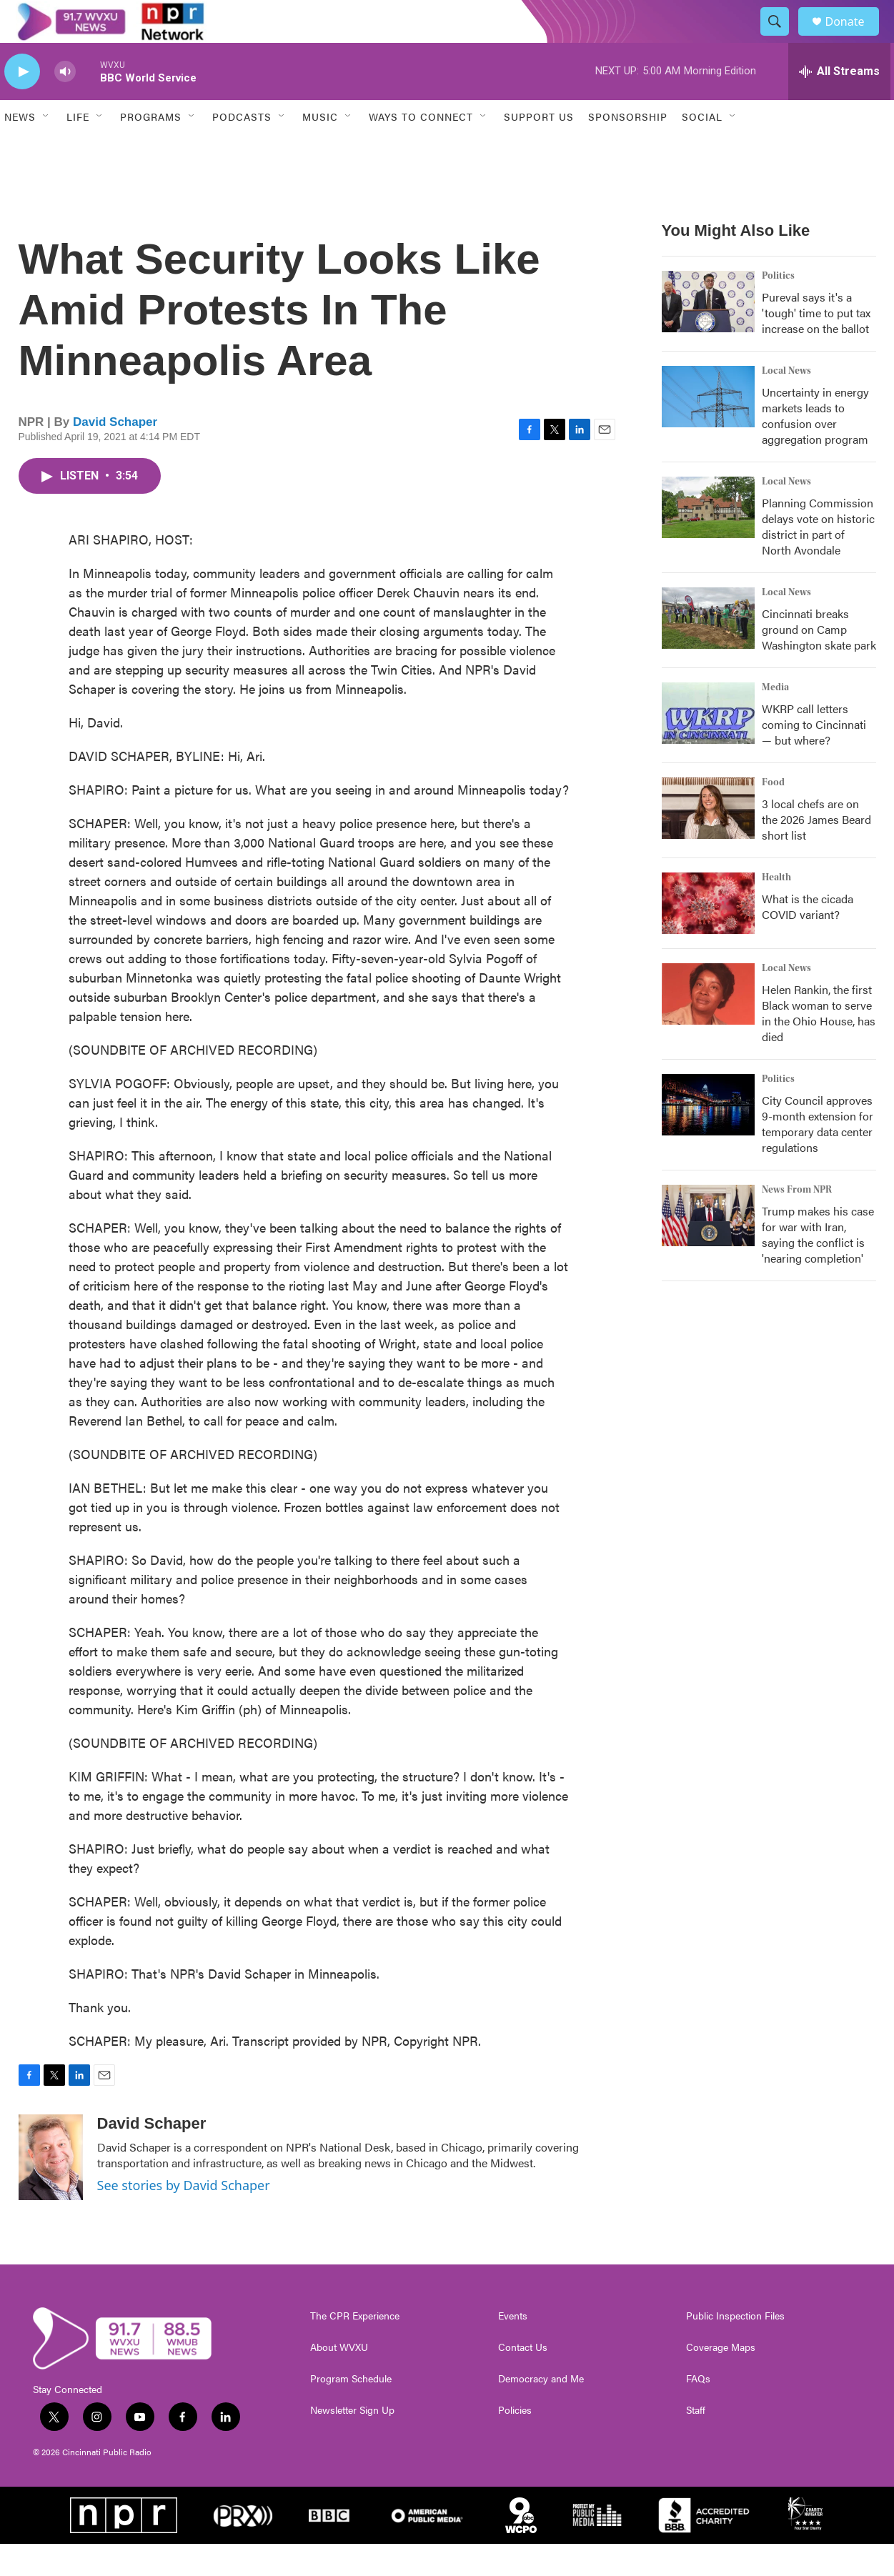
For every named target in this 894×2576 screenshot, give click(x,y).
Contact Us (522, 2379)
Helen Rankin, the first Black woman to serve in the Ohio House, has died (818, 1045)
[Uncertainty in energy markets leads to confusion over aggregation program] (708, 428)
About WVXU (339, 2379)
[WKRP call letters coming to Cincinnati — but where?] (708, 745)
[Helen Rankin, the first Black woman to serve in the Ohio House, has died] (708, 1026)
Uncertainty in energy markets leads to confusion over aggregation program (815, 447)
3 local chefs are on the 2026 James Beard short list (816, 851)
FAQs (698, 2411)
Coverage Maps (720, 2379)
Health (776, 909)
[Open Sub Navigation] (46, 148)
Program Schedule (351, 2411)
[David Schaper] (51, 2189)
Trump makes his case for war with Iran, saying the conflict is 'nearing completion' (818, 1266)
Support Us (539, 148)
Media (775, 719)
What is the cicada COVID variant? (807, 939)
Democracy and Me (541, 2411)
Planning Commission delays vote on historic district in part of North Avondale (818, 558)
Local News (786, 403)
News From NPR (797, 1222)
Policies (515, 2442)
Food (773, 814)
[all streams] (839, 103)
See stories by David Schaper (183, 2217)
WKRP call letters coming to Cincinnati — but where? (814, 756)
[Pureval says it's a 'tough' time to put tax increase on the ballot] (708, 333)
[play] (22, 104)
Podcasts (242, 148)
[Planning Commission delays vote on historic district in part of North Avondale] (708, 539)
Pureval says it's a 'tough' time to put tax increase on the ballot (816, 345)
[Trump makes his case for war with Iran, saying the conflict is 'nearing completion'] (708, 1247)
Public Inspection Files (735, 2348)
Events (512, 2348)
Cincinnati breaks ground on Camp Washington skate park (819, 661)
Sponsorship (627, 148)
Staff (695, 2442)
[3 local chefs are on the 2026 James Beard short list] (708, 840)
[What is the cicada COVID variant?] (708, 935)
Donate (854, 37)
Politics (778, 308)
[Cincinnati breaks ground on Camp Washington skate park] (708, 650)
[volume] (65, 104)
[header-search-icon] (782, 38)
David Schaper (115, 454)
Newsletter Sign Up (352, 2442)
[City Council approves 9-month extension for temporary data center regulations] (708, 1137)
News (20, 148)
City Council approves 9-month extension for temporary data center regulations (817, 1156)
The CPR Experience (354, 2348)
